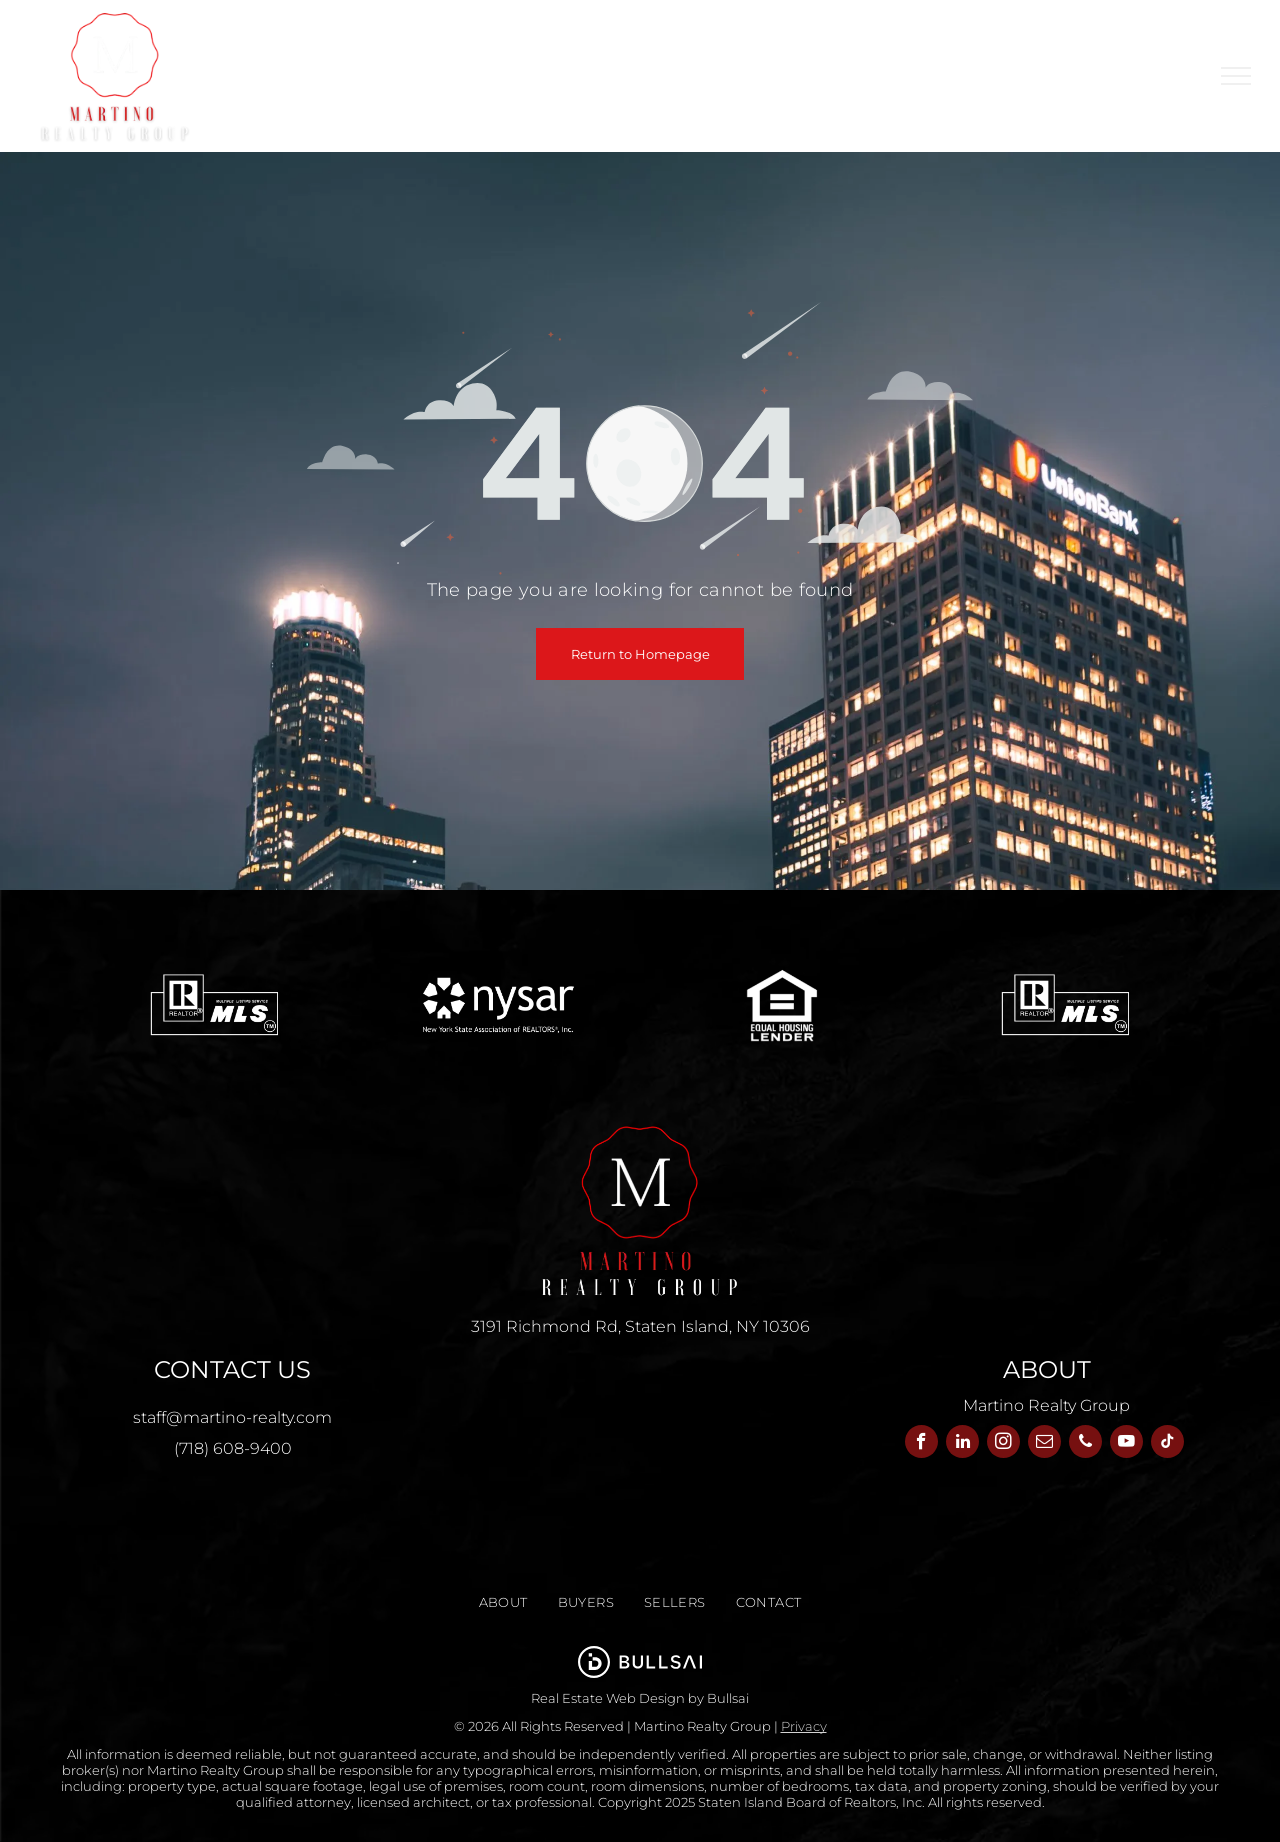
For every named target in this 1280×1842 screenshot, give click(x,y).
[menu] (1236, 76)
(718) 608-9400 (233, 1448)
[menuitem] (415, 60)
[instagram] (1003, 1444)
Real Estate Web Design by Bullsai (640, 1698)
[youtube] (1126, 1444)
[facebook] (921, 1444)
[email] (1044, 1444)
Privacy (804, 1726)
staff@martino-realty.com (232, 1417)
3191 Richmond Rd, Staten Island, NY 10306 (640, 1326)
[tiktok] (1167, 1444)
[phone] (1085, 1444)
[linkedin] (962, 1444)
